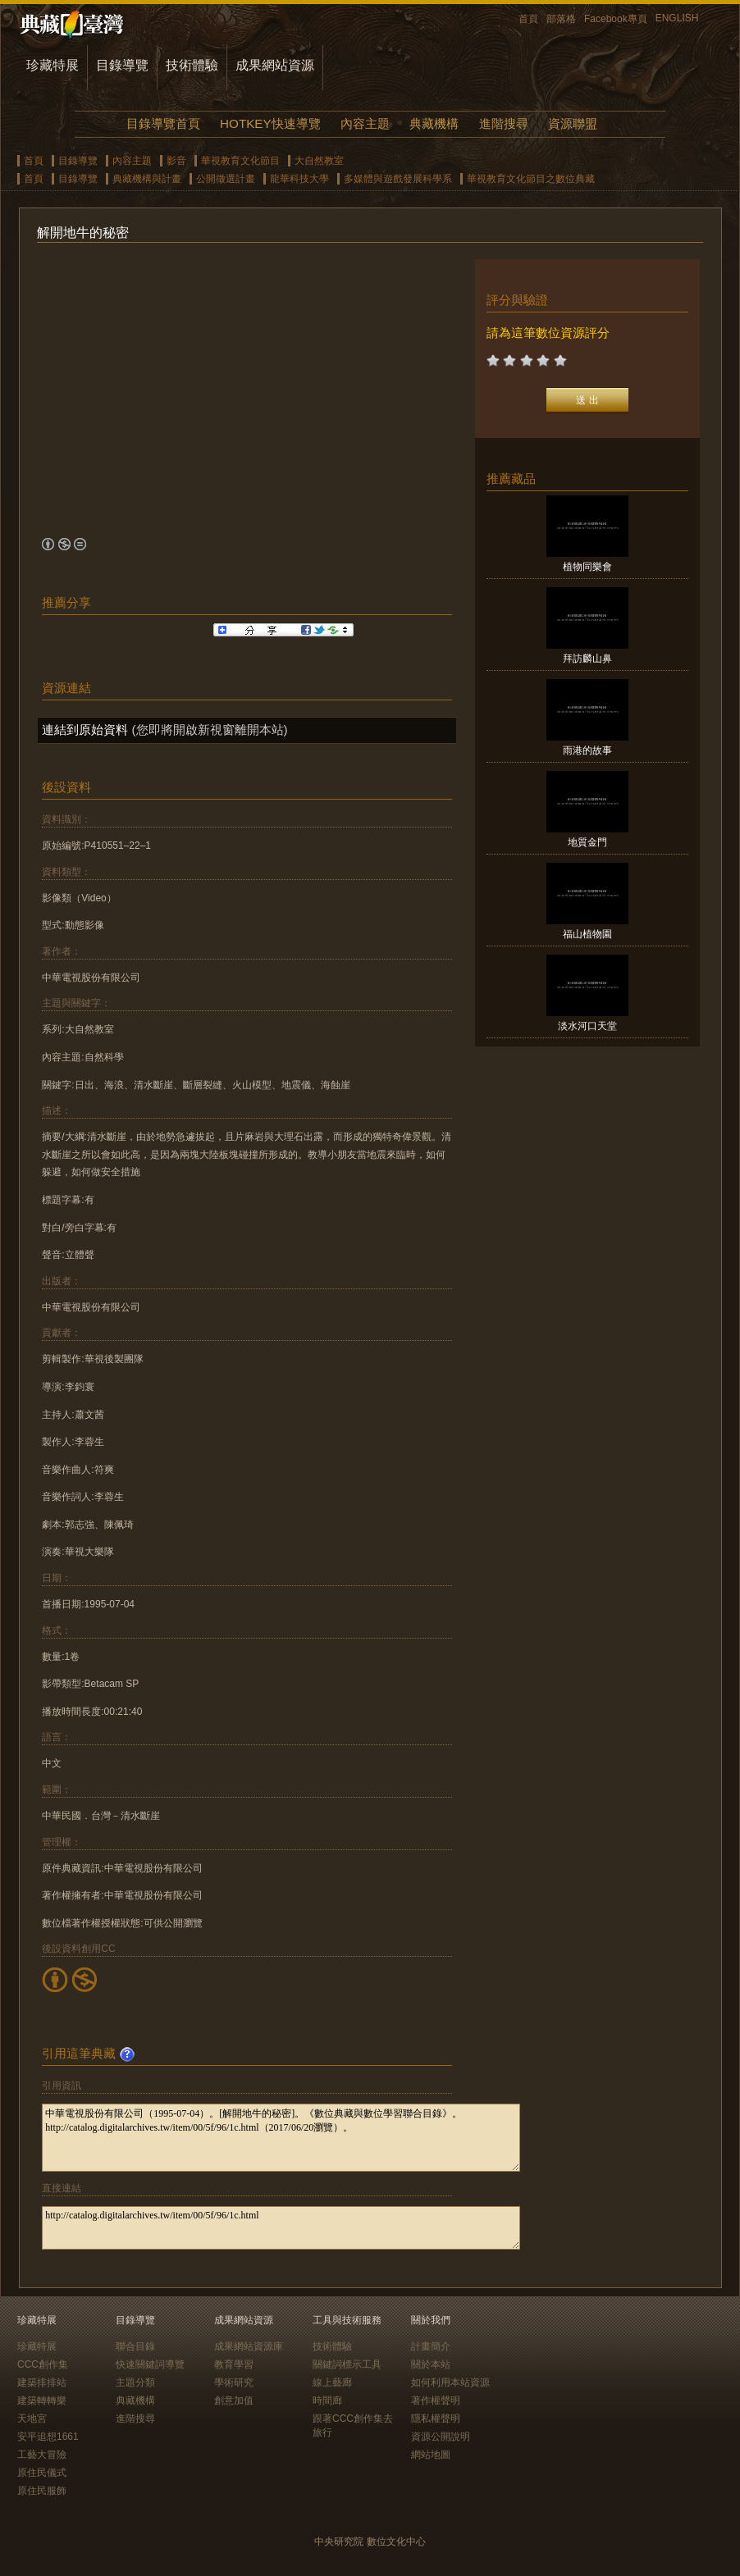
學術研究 (234, 2382)
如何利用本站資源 (450, 2382)
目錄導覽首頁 (163, 123)
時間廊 (327, 2400)
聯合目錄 (135, 2346)
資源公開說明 (440, 2436)
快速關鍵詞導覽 (150, 2364)
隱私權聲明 (435, 2418)
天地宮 (32, 2418)
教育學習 (234, 2364)
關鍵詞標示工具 (347, 2364)
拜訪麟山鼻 (587, 658)
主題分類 (135, 2382)
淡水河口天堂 (587, 1026)
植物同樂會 (587, 566)
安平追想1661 (48, 2436)
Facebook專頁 (615, 19)
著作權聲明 (435, 2400)
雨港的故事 (587, 750)
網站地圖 (430, 2454)
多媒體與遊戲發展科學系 (398, 179)
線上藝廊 (332, 2382)
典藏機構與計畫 (146, 179)
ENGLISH (677, 18)
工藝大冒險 (41, 2454)
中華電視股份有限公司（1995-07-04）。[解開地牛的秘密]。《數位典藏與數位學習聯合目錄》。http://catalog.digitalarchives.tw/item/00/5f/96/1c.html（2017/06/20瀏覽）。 (281, 2138)
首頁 (528, 19)
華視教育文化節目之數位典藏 (531, 179)
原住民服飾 (41, 2490)
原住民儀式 (41, 2472)
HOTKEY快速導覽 (270, 123)
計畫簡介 (430, 2346)
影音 (176, 160)
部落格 (561, 19)
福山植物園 (587, 934)
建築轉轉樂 (41, 2400)
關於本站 (430, 2364)
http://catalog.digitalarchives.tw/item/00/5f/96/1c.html (281, 2228)
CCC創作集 (42, 2364)
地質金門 (587, 842)
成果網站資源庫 (248, 2346)
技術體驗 (192, 65)
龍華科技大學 (299, 179)
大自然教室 (319, 160)
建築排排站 (41, 2382)
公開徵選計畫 (225, 179)
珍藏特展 (52, 65)
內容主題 (365, 123)
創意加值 (234, 2400)
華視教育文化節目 (240, 160)
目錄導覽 (122, 65)
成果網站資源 (274, 65)
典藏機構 (434, 123)
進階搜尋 (503, 123)
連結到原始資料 (85, 729)
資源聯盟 (572, 123)
